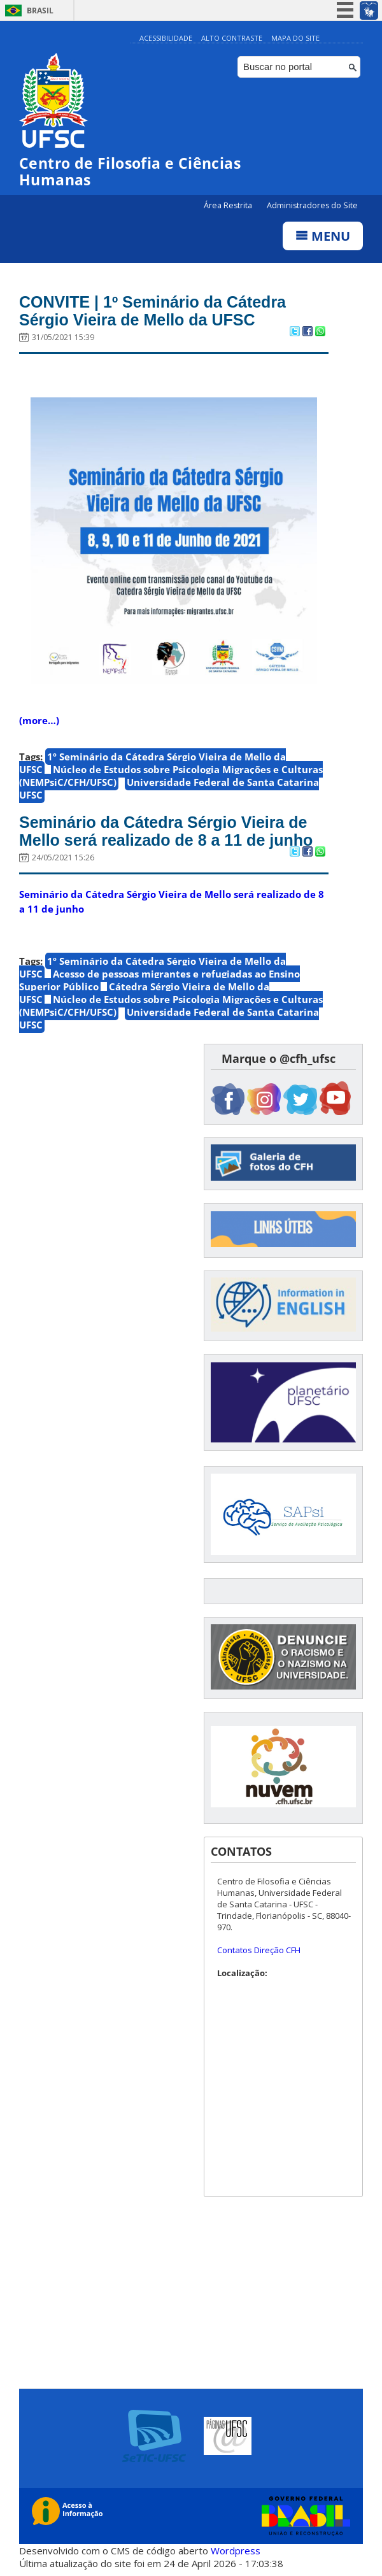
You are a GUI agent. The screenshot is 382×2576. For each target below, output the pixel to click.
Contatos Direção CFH (259, 1950)
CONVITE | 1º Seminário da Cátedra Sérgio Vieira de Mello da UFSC (152, 311)
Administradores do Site (312, 205)
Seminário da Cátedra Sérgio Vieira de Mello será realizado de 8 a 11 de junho (166, 831)
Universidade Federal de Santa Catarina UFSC (169, 788)
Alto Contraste (231, 38)
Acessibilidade (165, 38)
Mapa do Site (295, 38)
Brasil (40, 10)
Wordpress (235, 2550)
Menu (322, 236)
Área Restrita (229, 205)
